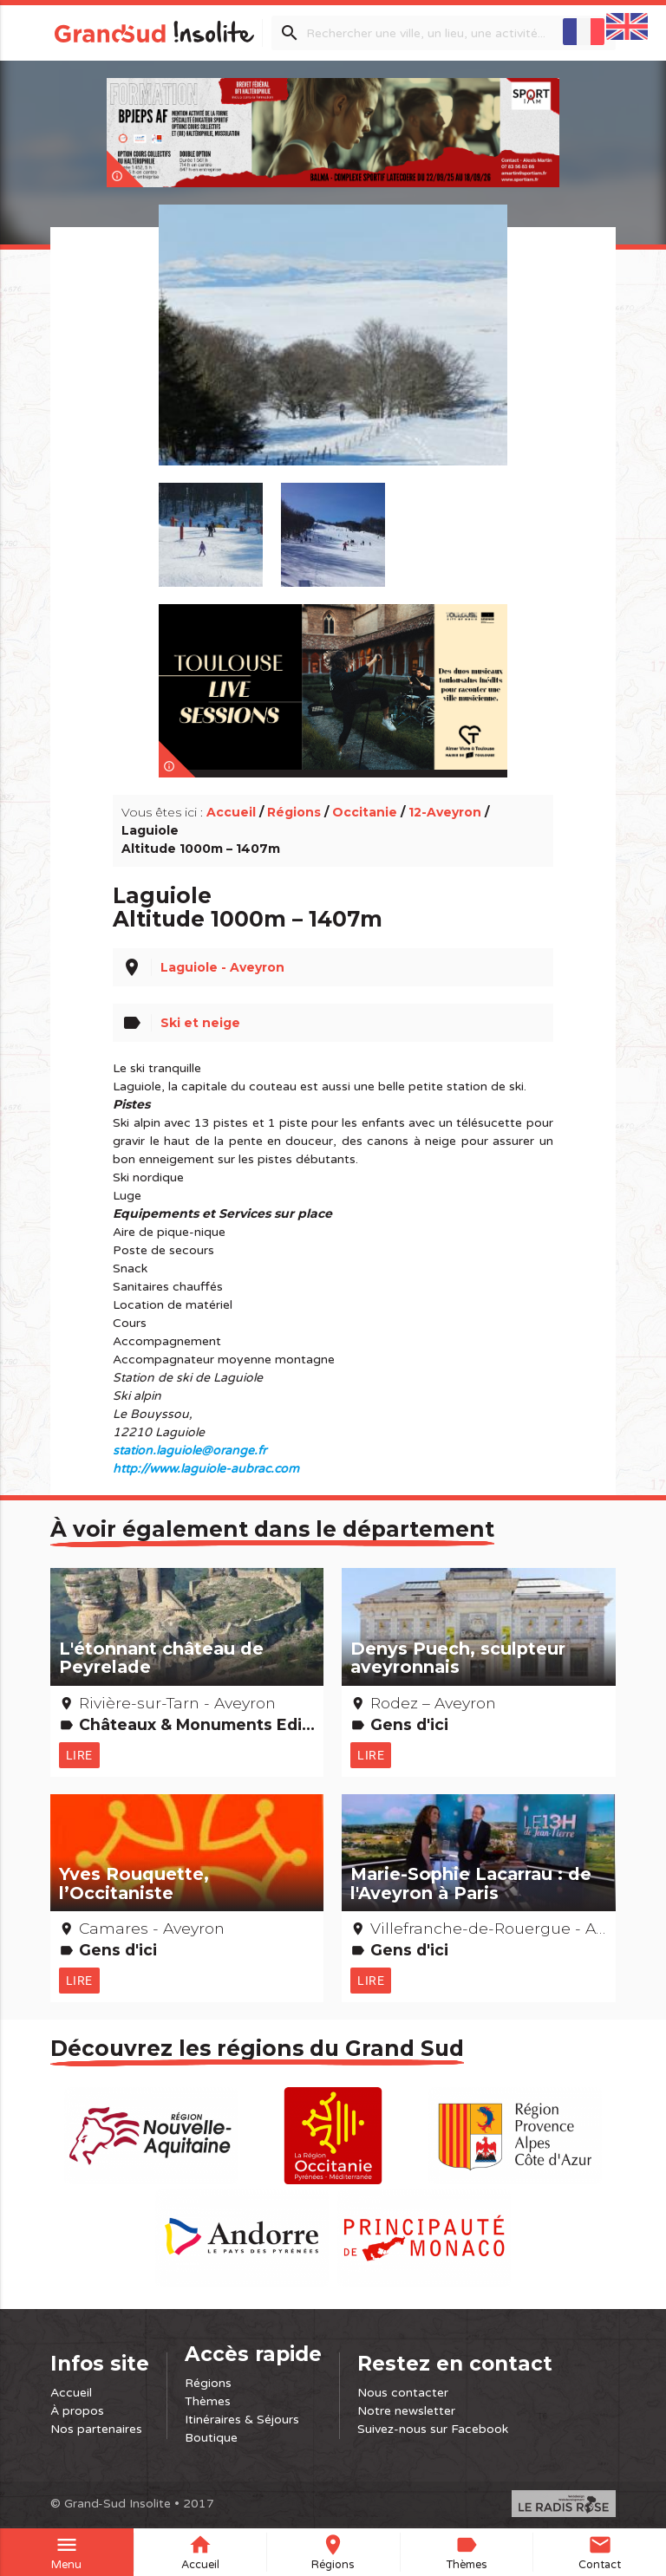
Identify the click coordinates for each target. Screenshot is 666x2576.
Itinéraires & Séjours (242, 2419)
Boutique (211, 2437)
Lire (79, 1755)
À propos (77, 2411)
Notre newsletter (406, 2411)
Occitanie (364, 812)
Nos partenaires (96, 2429)
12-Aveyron (444, 812)
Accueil (231, 812)
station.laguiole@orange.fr (189, 1450)
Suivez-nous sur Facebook (432, 2429)
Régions (294, 812)
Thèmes (208, 2401)
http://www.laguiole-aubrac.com (206, 1468)
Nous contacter (402, 2392)
